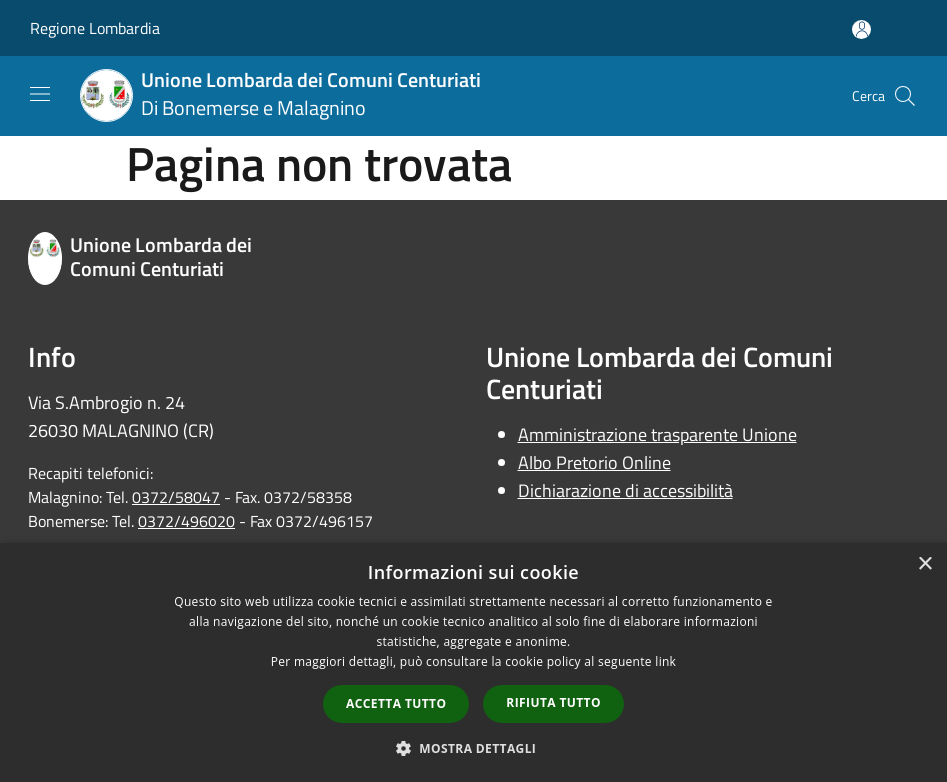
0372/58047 (176, 497)
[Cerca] (905, 96)
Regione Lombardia (95, 28)
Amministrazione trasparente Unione (657, 434)
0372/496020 (186, 521)
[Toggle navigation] (40, 94)
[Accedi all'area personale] (861, 29)
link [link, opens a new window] (665, 661)
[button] (474, 748)
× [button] (924, 564)
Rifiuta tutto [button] (553, 702)
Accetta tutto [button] (396, 703)
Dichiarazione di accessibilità (625, 490)
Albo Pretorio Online (594, 462)
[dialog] (473, 662)
